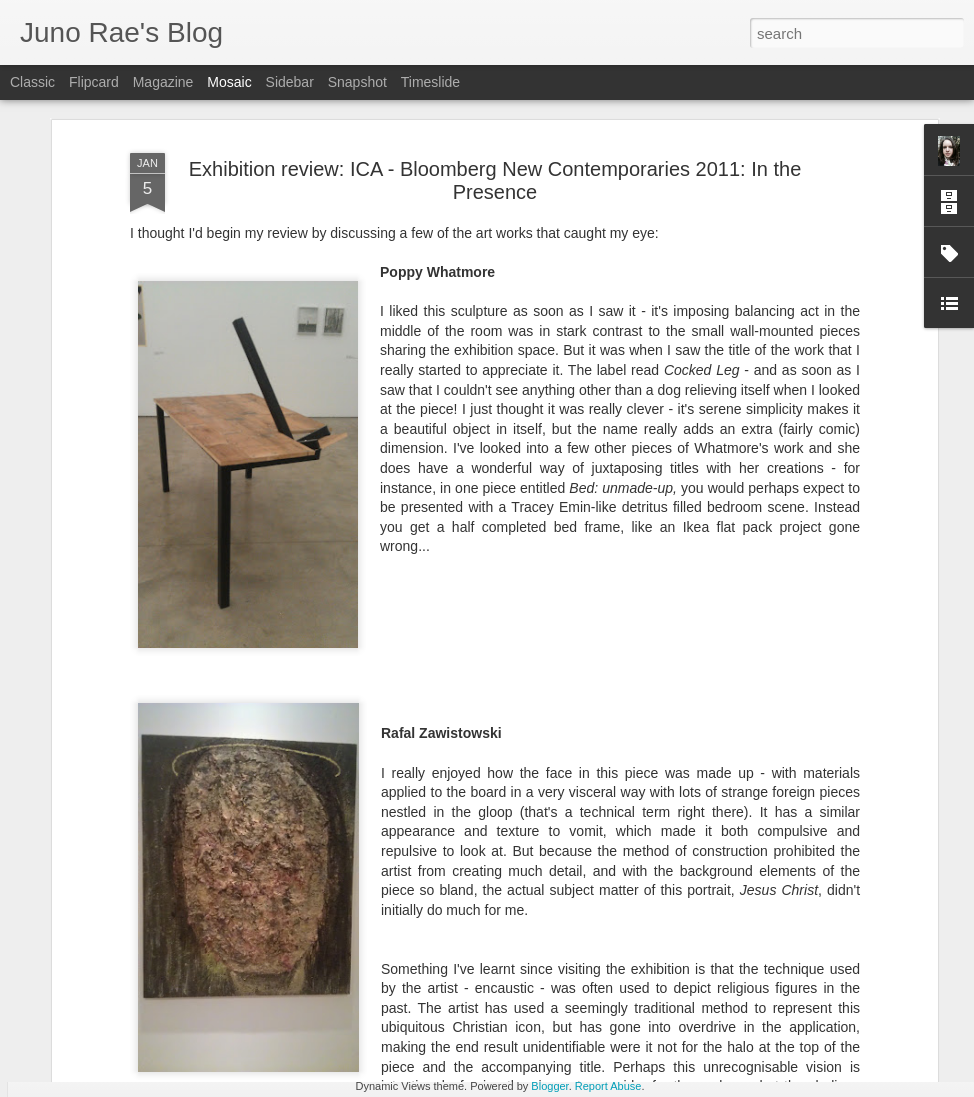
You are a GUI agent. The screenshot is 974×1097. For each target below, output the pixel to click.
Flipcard (94, 82)
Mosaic (229, 82)
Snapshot (357, 82)
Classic (32, 82)
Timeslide (430, 82)
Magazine (163, 82)
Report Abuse (608, 1086)
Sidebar (290, 82)
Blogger (549, 1086)
